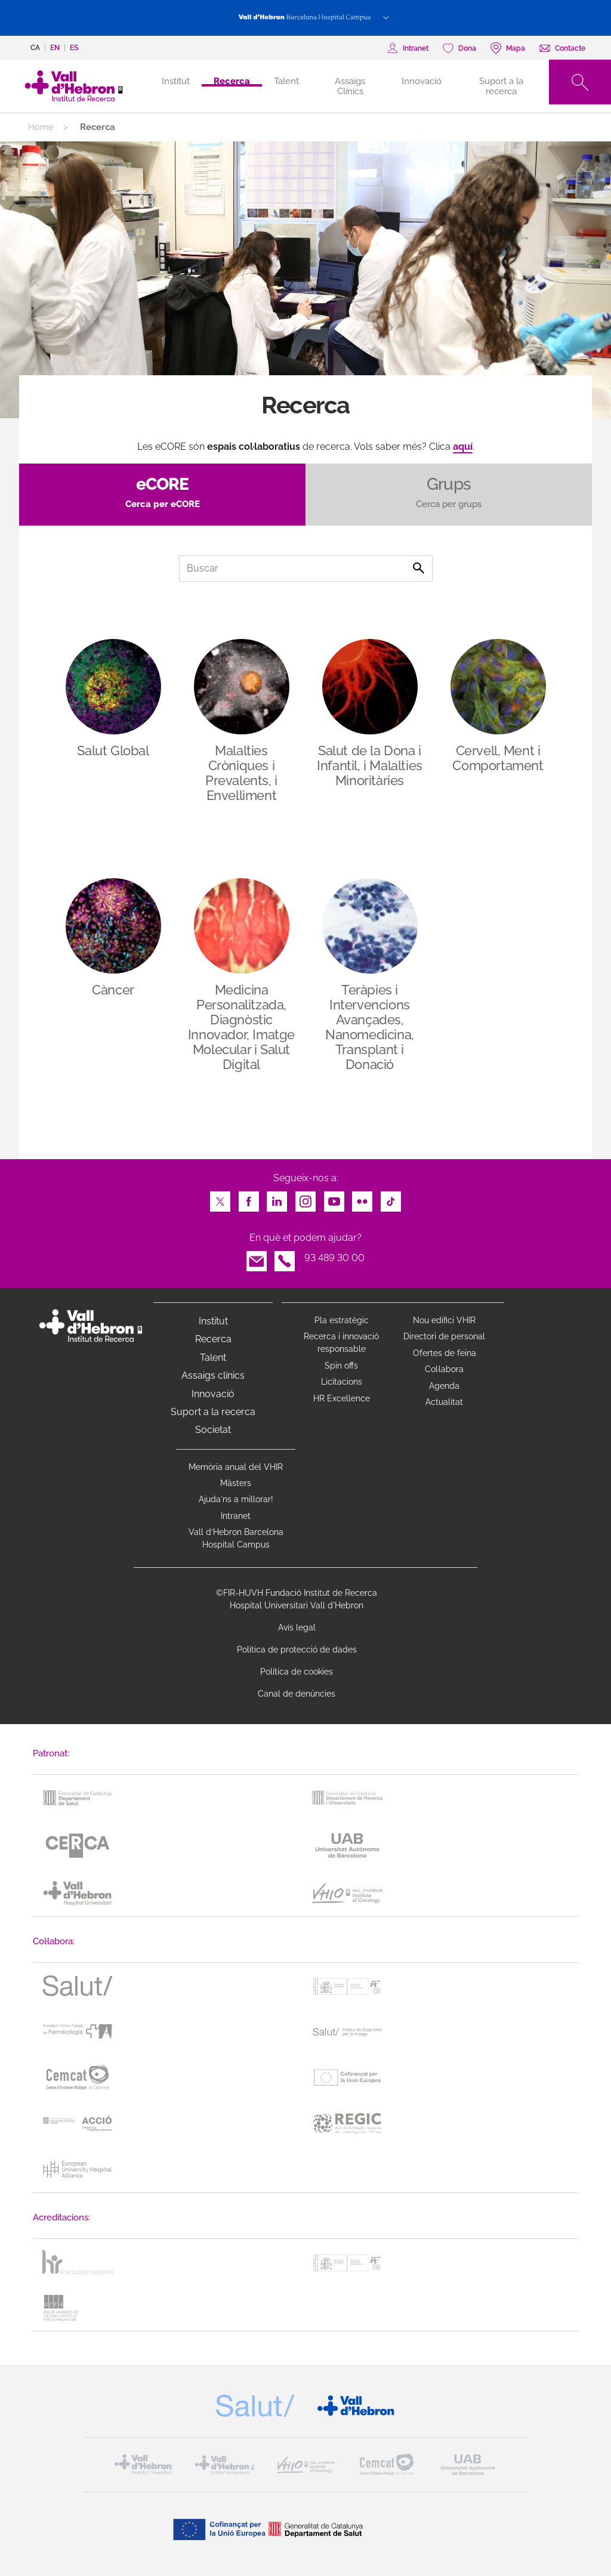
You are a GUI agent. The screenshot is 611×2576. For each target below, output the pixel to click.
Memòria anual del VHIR (236, 1467)
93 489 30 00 (334, 1258)
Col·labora (444, 1369)
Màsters (235, 1483)
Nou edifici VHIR (444, 1320)
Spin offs (341, 1365)
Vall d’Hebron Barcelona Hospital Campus (236, 1538)
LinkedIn (277, 1198)
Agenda (444, 1386)
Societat (213, 1429)
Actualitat (444, 1402)
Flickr (362, 1198)
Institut (213, 1321)
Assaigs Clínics (350, 86)
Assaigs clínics (213, 1375)
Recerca (232, 81)
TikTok (391, 1198)
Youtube (334, 1198)
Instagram (305, 1198)
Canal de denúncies (296, 1693)
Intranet (236, 1516)
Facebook (249, 1198)
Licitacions (341, 1381)
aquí (463, 446)
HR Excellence (341, 1398)
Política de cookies (296, 1671)
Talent (286, 81)
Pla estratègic (341, 1320)
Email (256, 1258)
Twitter (220, 1198)
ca (35, 47)
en (55, 47)
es (74, 47)
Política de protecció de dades (297, 1649)
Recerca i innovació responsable (341, 1343)
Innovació (422, 81)
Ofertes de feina (444, 1353)
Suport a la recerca (501, 86)
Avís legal (297, 1627)
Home (41, 127)
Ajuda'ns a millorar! (236, 1499)
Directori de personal (444, 1336)
